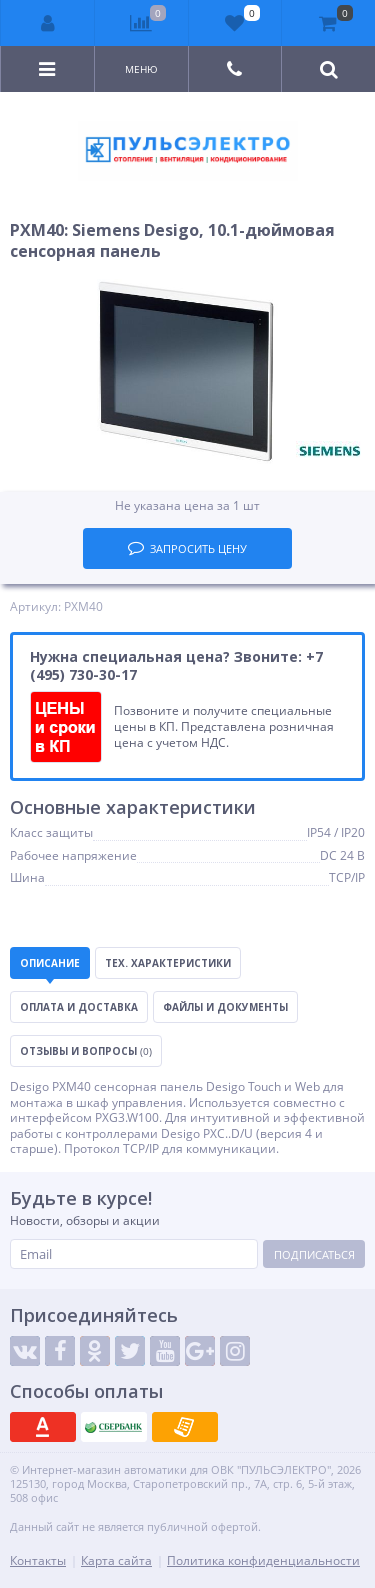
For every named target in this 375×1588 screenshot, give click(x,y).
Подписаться (314, 1254)
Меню (141, 69)
